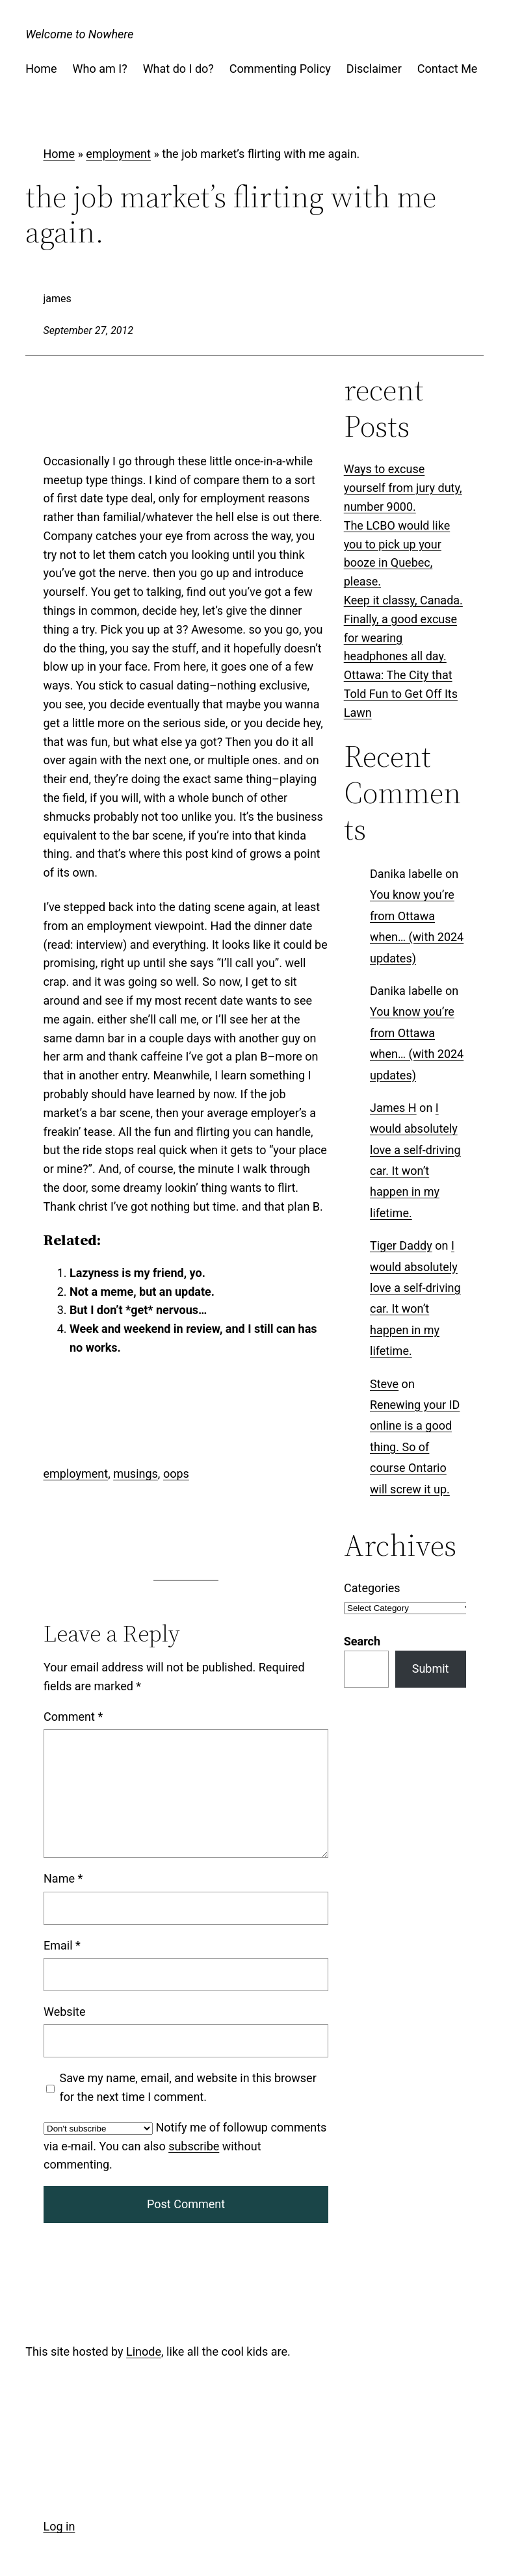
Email (62, 1945)
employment (118, 154)
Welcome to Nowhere (79, 34)
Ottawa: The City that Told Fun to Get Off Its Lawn (401, 693)
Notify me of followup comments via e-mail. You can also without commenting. (185, 2146)
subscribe (193, 2146)
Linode (143, 2351)
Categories (372, 1588)
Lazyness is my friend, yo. (137, 1272)
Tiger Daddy (401, 1245)
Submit (430, 1668)
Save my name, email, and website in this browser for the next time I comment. (187, 2087)
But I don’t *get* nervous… (138, 1310)
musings (135, 1473)
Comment (73, 1716)
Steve (384, 1383)
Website (64, 2011)
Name (63, 1879)
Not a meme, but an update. (142, 1291)
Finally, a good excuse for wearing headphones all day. (400, 637)
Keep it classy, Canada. (403, 600)
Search (362, 1641)
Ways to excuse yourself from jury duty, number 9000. (403, 487)
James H (393, 1107)
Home (59, 154)
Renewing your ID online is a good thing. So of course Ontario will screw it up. (415, 1447)
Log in (59, 2526)
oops (176, 1473)
